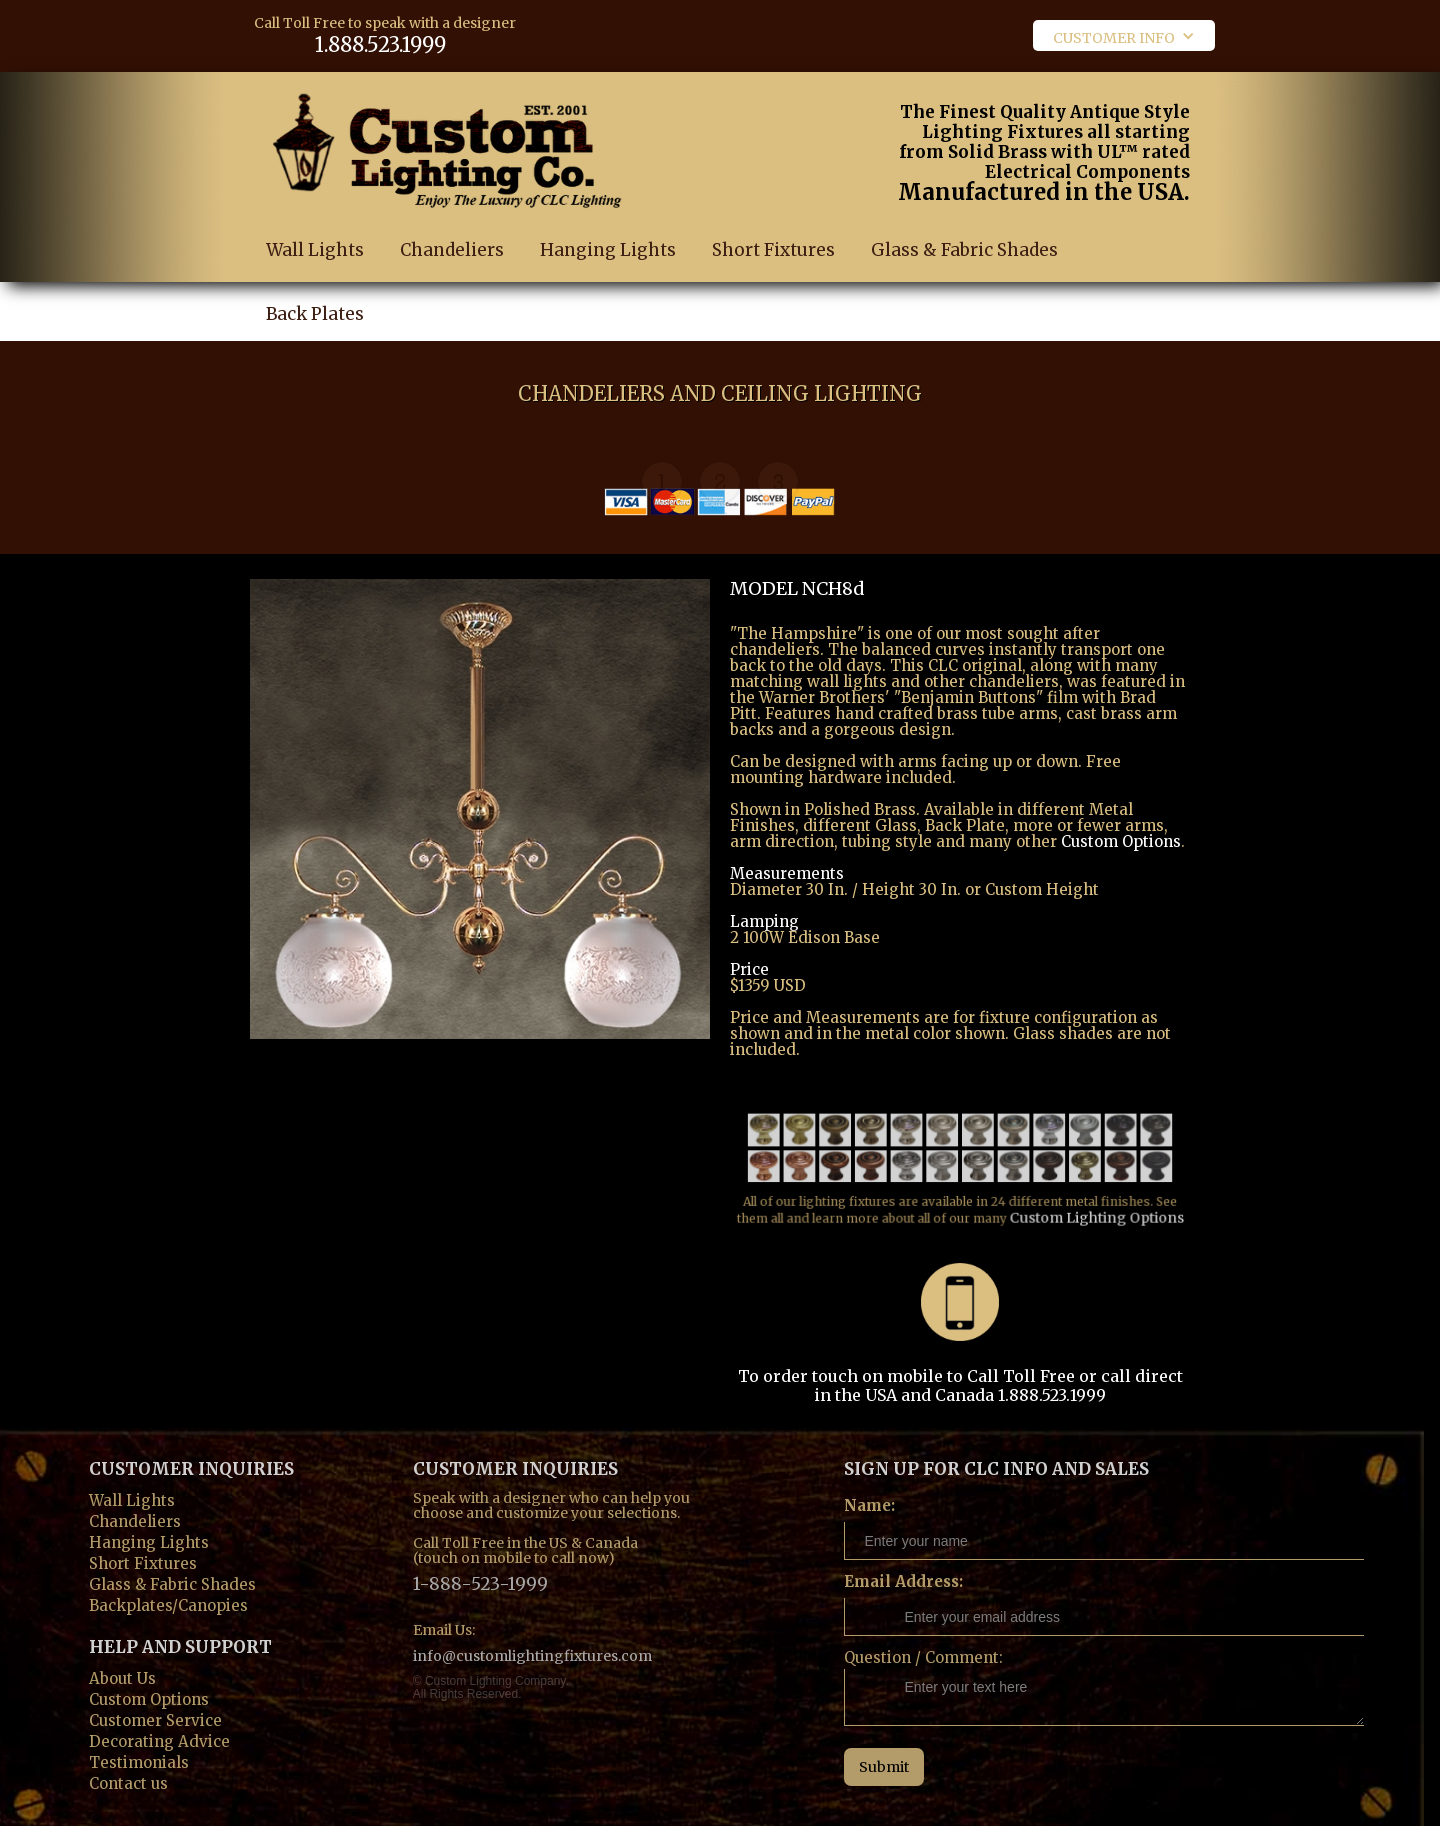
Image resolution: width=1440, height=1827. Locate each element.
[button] (1124, 35)
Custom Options (1121, 842)
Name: (869, 1505)
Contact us (128, 1781)
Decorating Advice (159, 1739)
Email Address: (903, 1581)
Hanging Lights (608, 250)
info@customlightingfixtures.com (532, 1655)
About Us (122, 1676)
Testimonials (139, 1760)
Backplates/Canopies (168, 1603)
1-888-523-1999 (480, 1582)
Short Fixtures (773, 251)
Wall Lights (315, 250)
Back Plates (315, 339)
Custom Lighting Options (1085, 1196)
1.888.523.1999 (380, 45)
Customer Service (155, 1718)
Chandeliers (452, 250)
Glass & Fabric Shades (964, 261)
